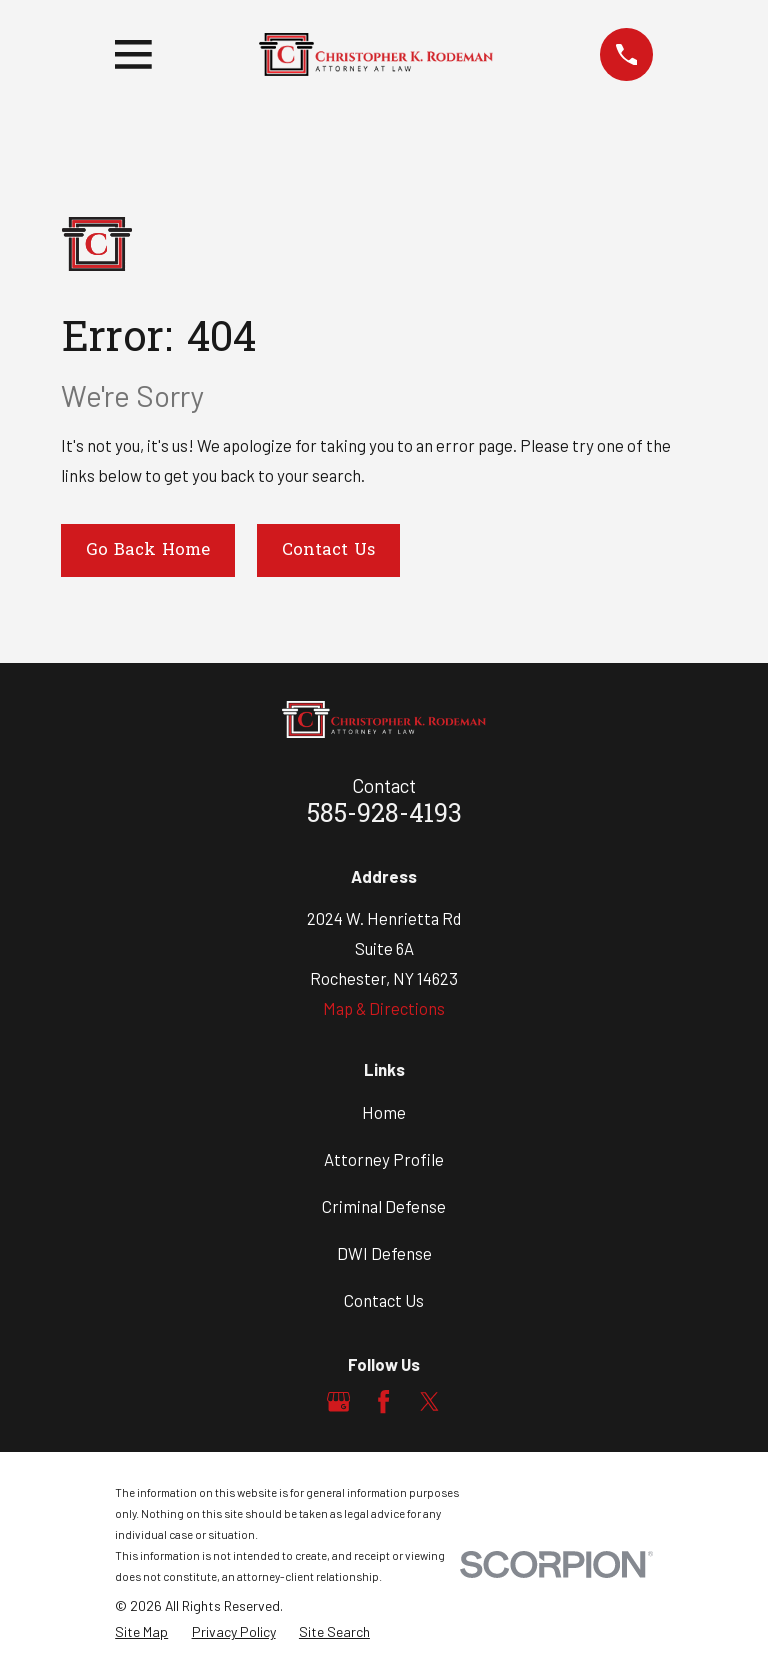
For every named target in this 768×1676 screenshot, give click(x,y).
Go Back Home (148, 551)
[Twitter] (429, 1401)
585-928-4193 (384, 816)
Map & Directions (384, 1008)
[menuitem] (141, 1632)
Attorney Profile (384, 1159)
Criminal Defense (384, 1206)
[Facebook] (383, 1401)
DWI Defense (384, 1253)
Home (384, 1112)
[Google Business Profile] (338, 1401)
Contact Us (328, 551)
